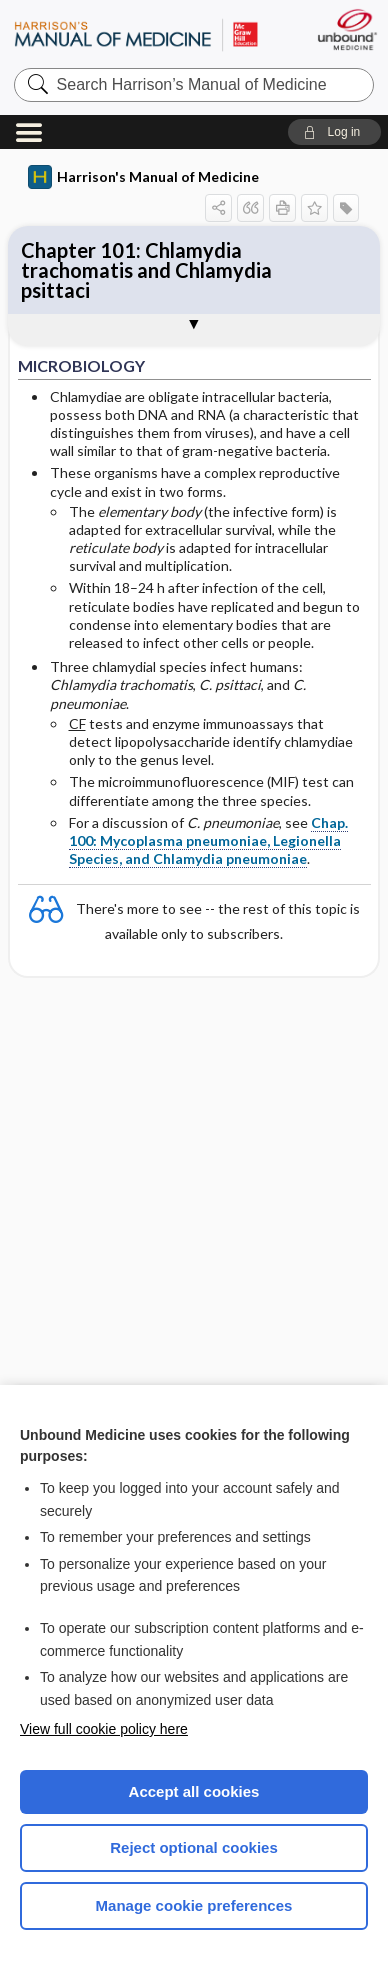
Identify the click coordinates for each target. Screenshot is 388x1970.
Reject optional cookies (194, 1847)
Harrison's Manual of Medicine (143, 177)
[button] (334, 132)
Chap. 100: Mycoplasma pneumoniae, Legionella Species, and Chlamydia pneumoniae (208, 840)
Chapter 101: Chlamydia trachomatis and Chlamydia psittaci (146, 270)
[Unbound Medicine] (346, 29)
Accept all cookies (194, 1791)
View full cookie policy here (104, 1729)
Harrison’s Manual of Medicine (136, 34)
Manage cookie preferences (194, 1905)
